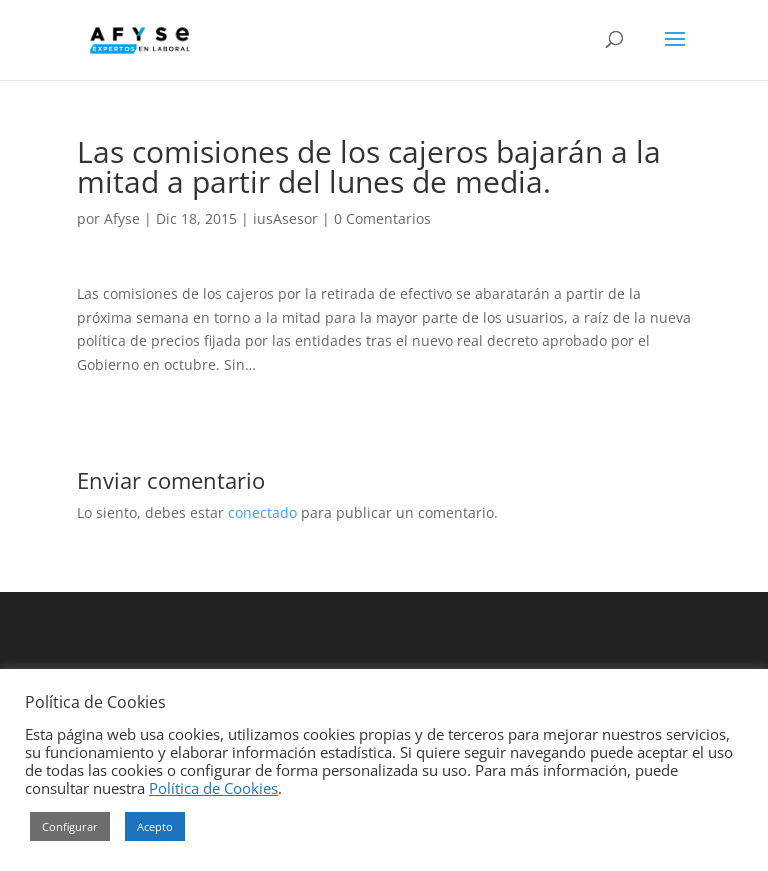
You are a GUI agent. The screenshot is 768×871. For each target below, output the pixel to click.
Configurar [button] (70, 826)
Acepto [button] (155, 826)
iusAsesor (285, 218)
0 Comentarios (382, 218)
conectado (262, 512)
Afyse (122, 218)
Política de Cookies (213, 788)
